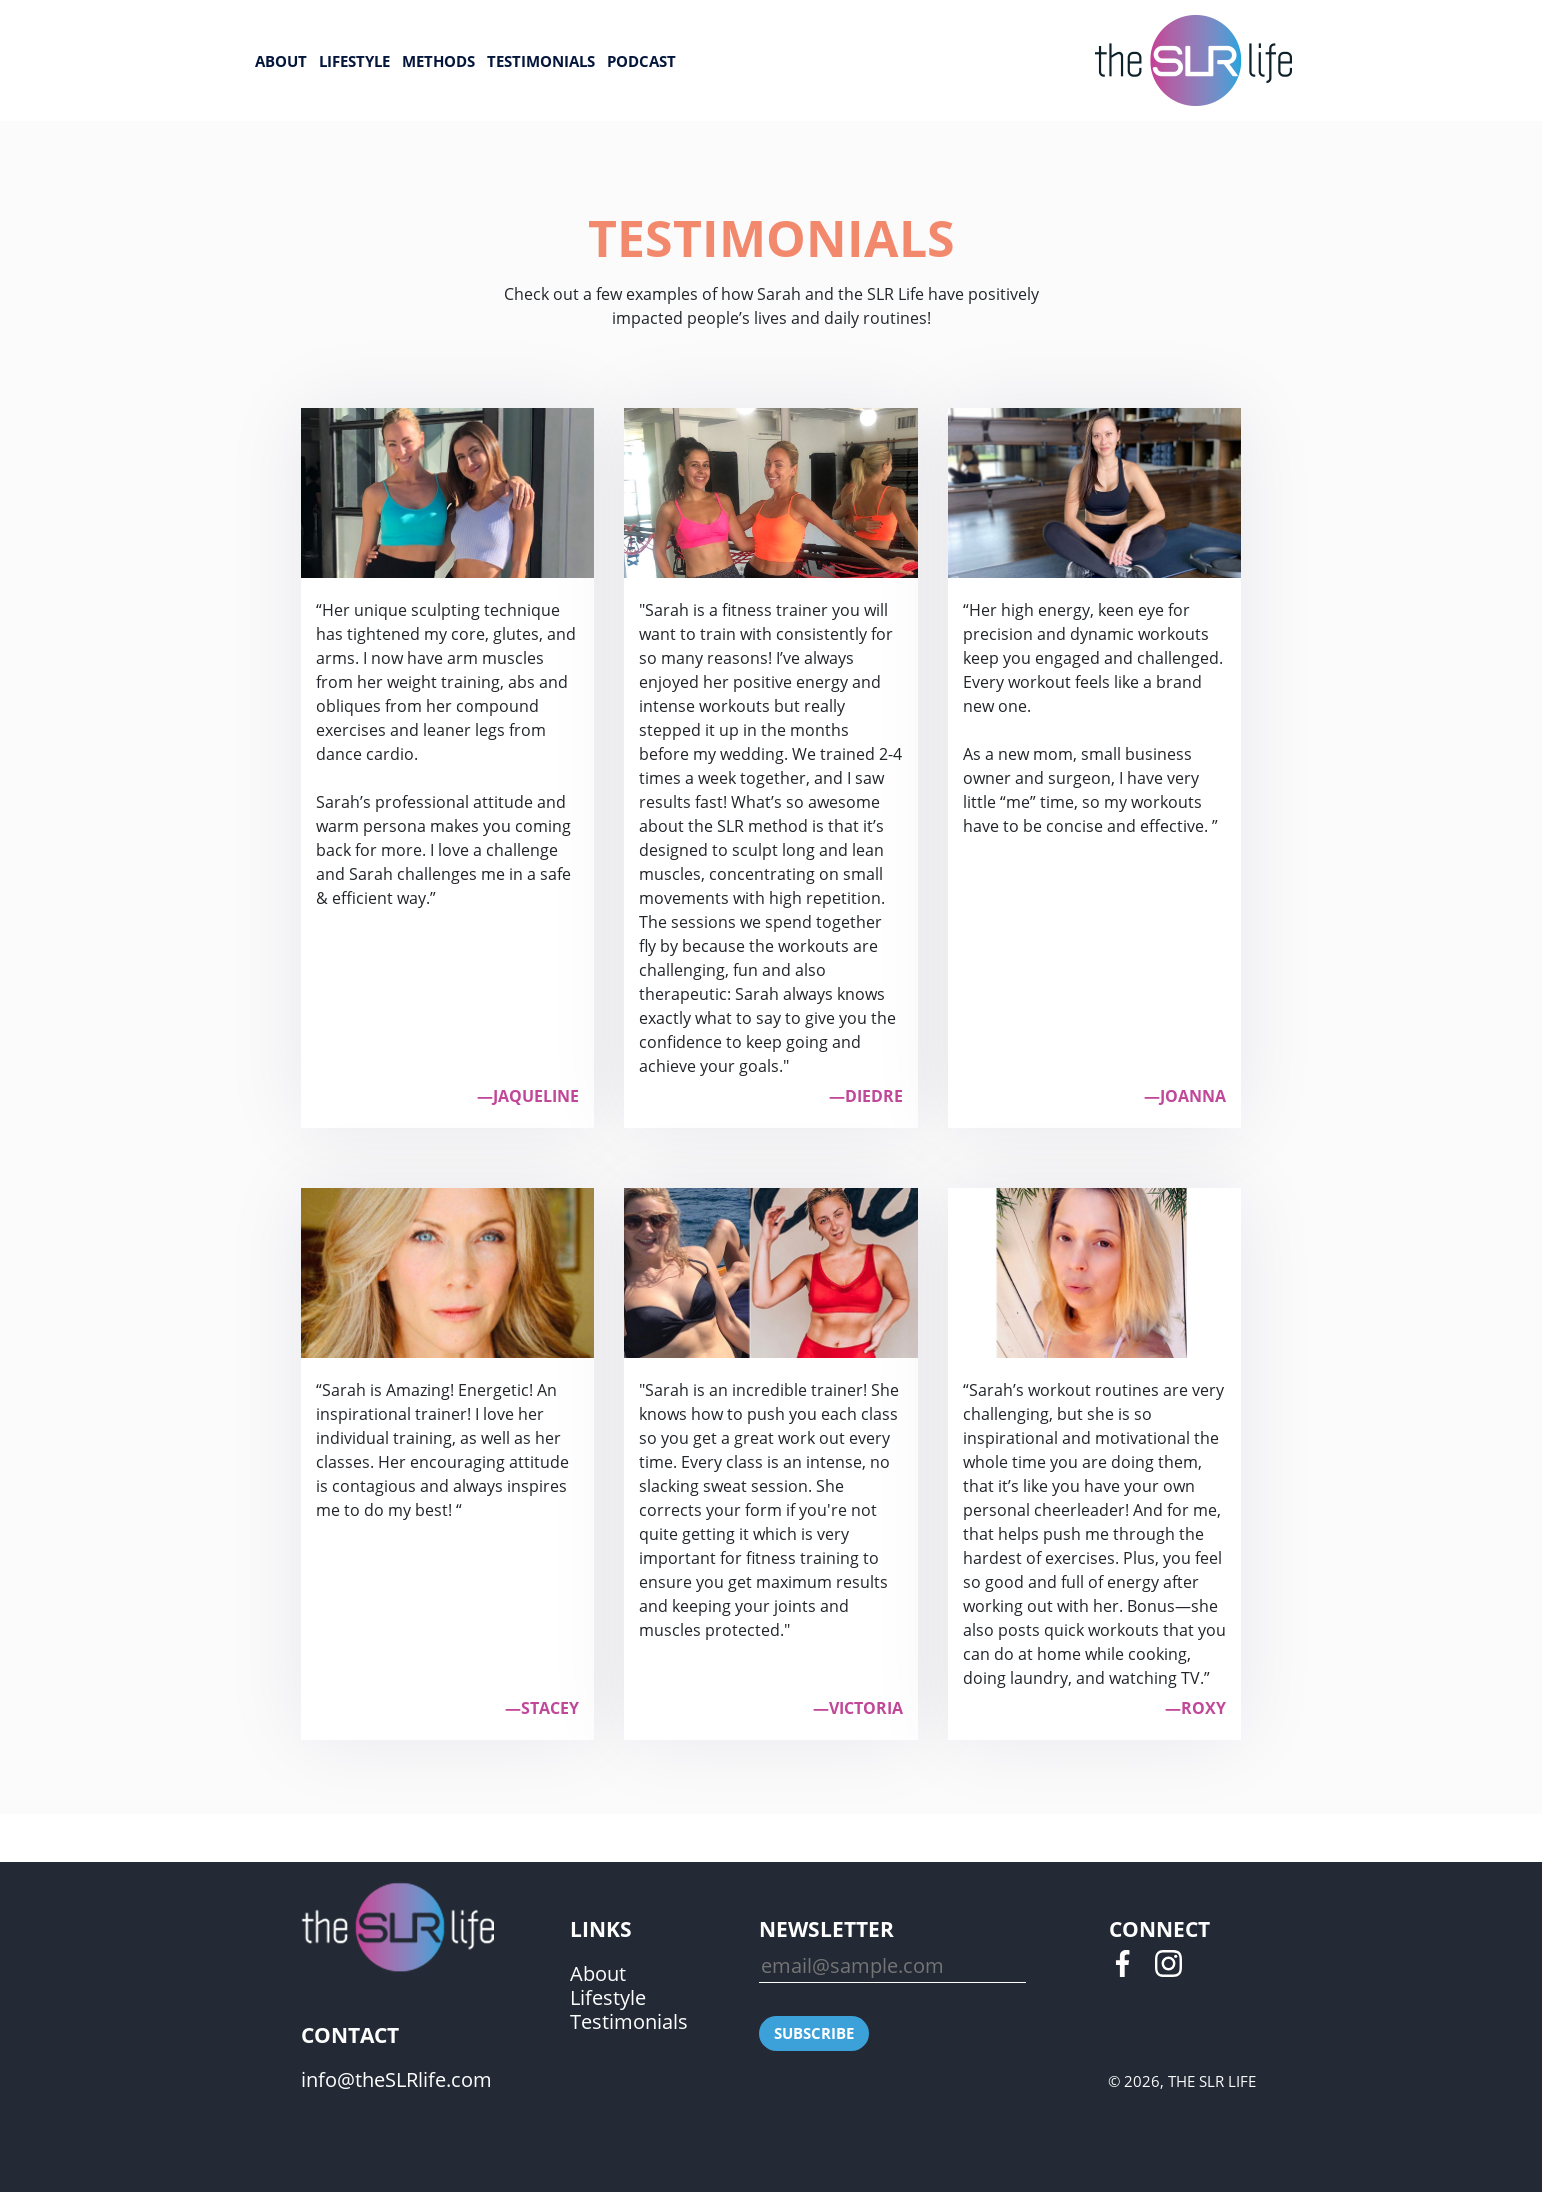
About (281, 61)
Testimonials (541, 61)
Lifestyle (354, 61)
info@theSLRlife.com (396, 2079)
